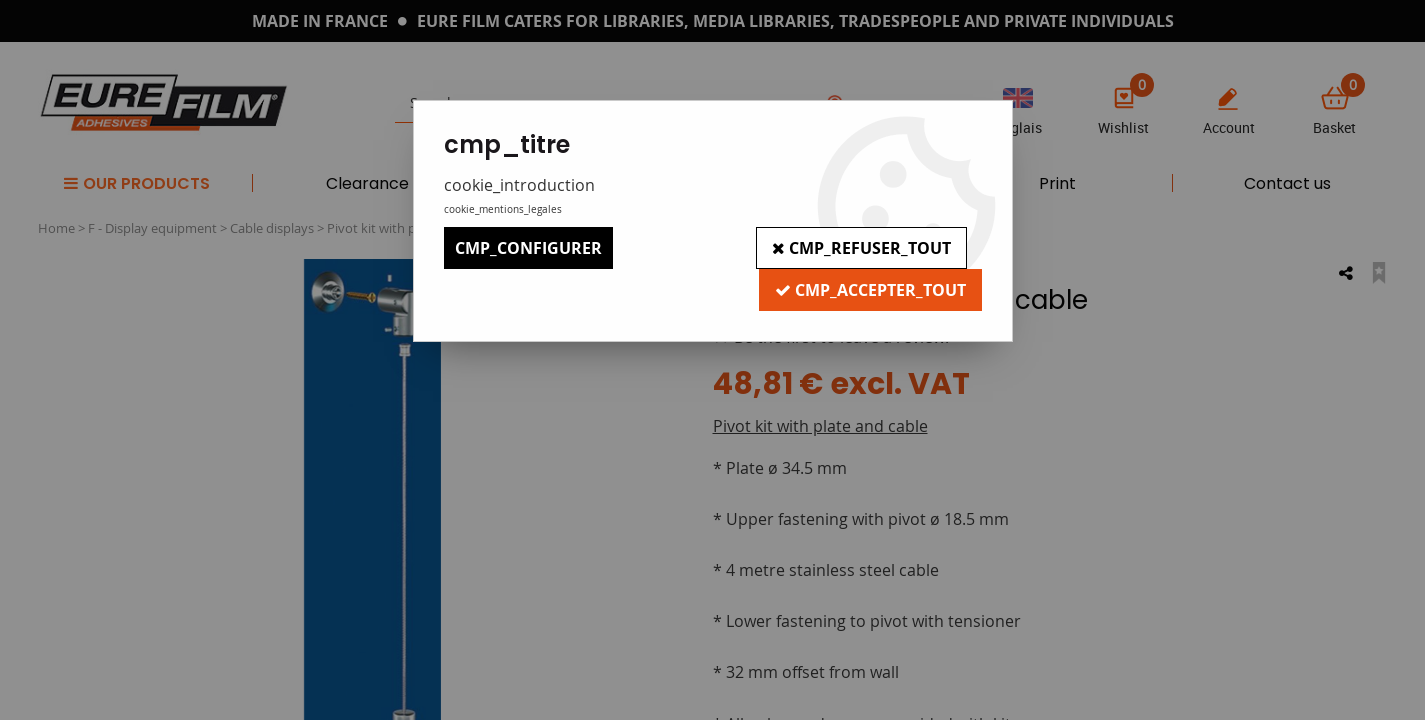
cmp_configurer (528, 248)
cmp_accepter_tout (870, 290)
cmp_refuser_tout (861, 248)
